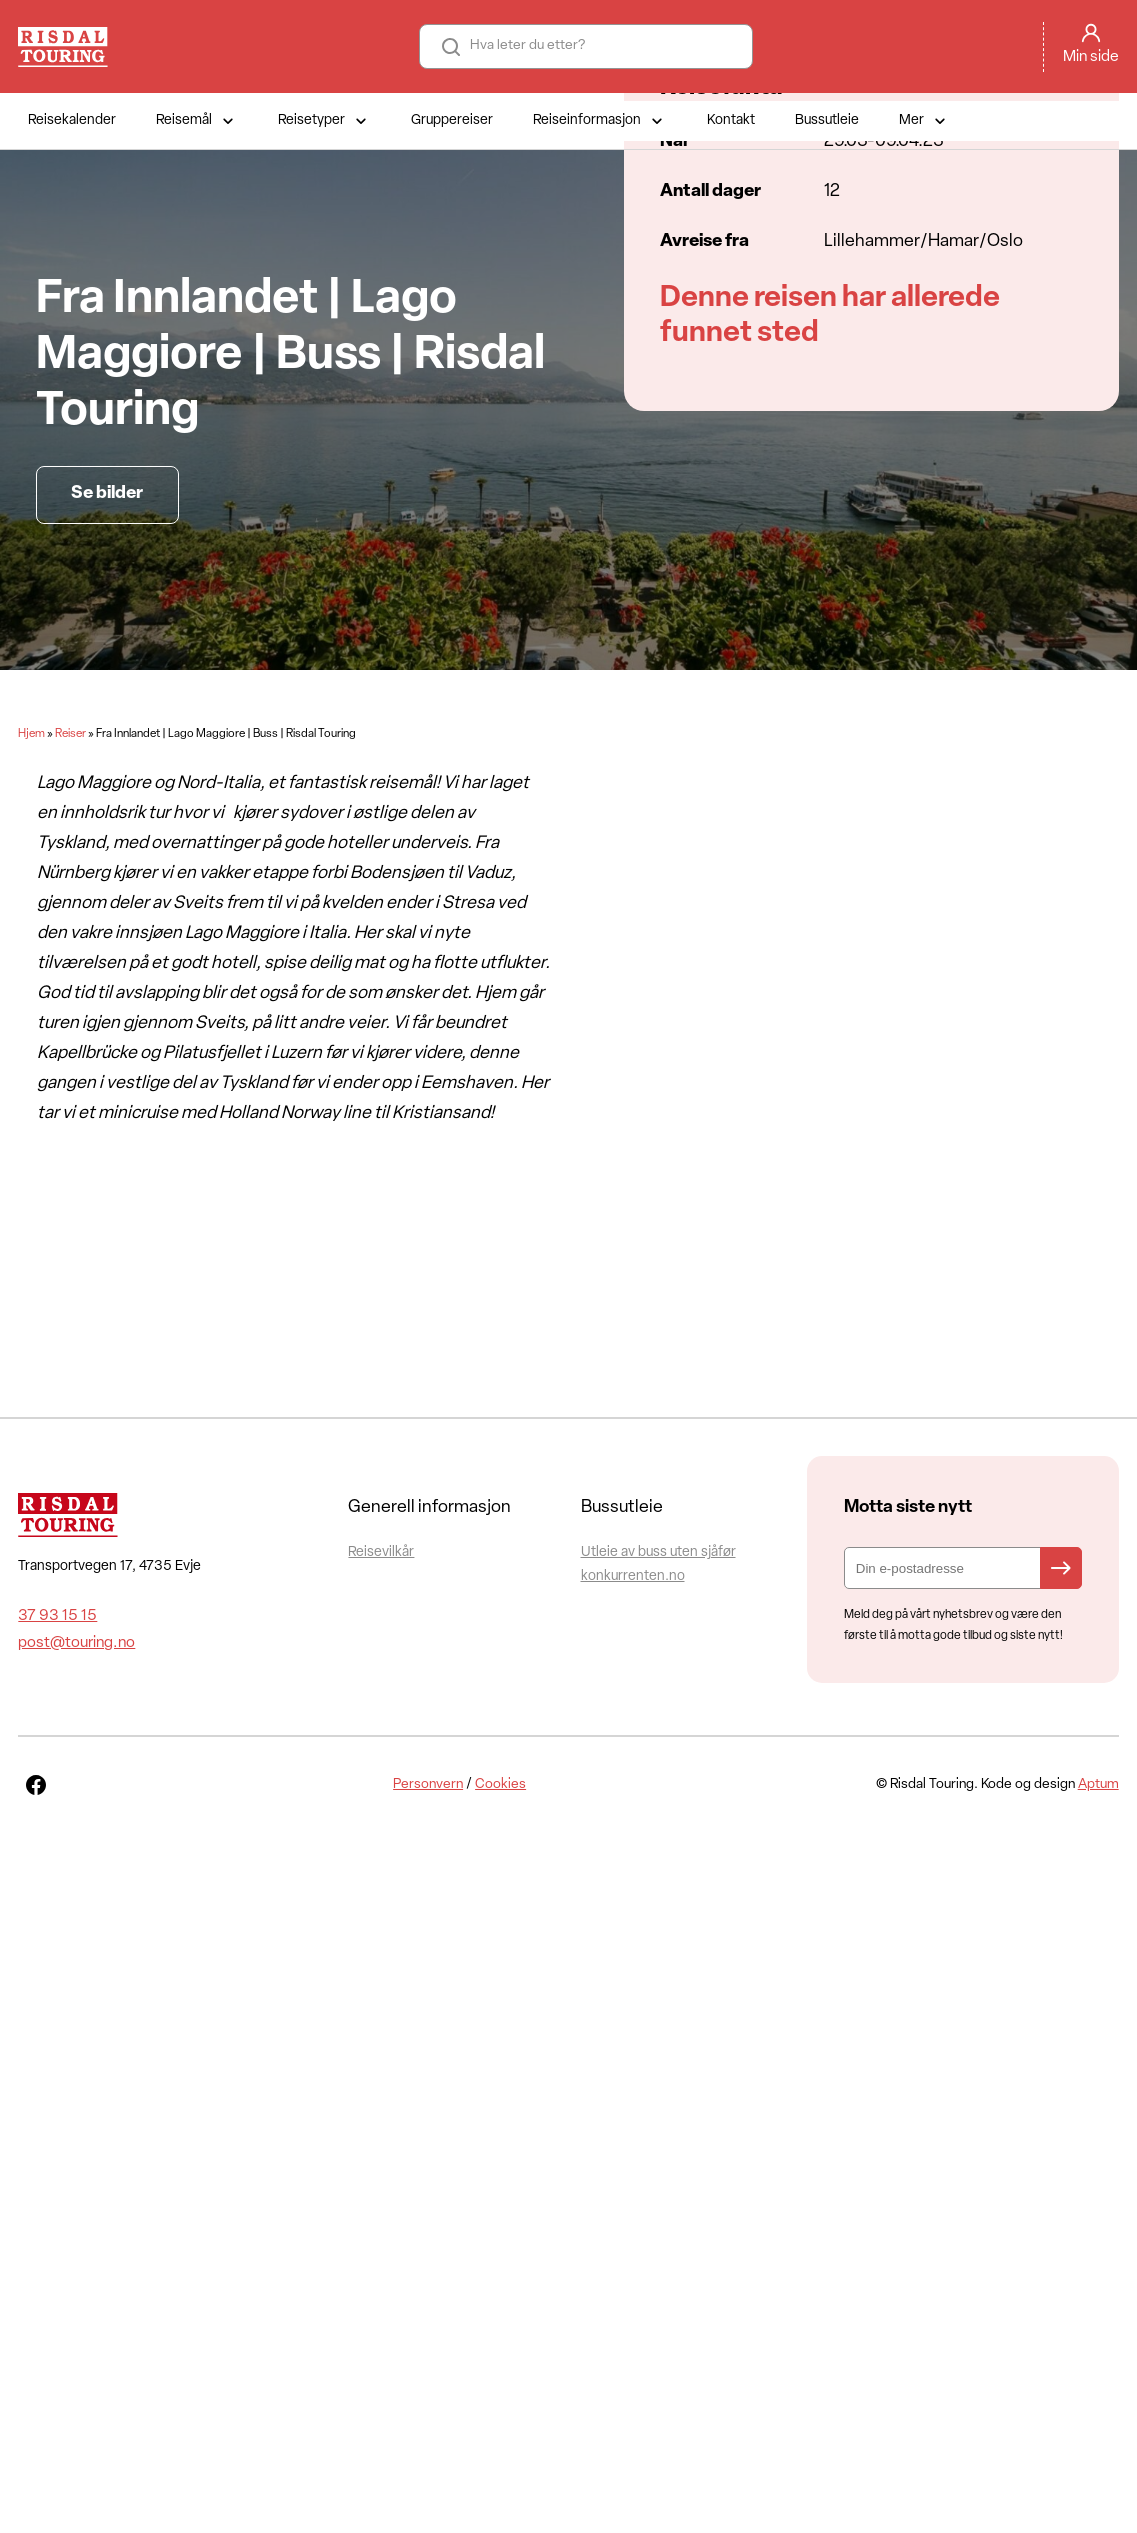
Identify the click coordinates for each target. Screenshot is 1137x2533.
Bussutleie (827, 120)
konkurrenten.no (633, 1576)
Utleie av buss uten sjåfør (658, 1552)
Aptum (1098, 1784)
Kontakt (731, 120)
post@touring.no (76, 1643)
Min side (1091, 57)
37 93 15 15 (57, 1616)
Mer (924, 121)
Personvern (428, 1784)
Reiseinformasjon (600, 121)
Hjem (31, 734)
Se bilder (107, 493)
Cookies (500, 1784)
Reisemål (197, 121)
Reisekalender (72, 120)
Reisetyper (324, 121)
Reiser (70, 734)
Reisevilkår (381, 1552)
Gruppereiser (452, 120)
